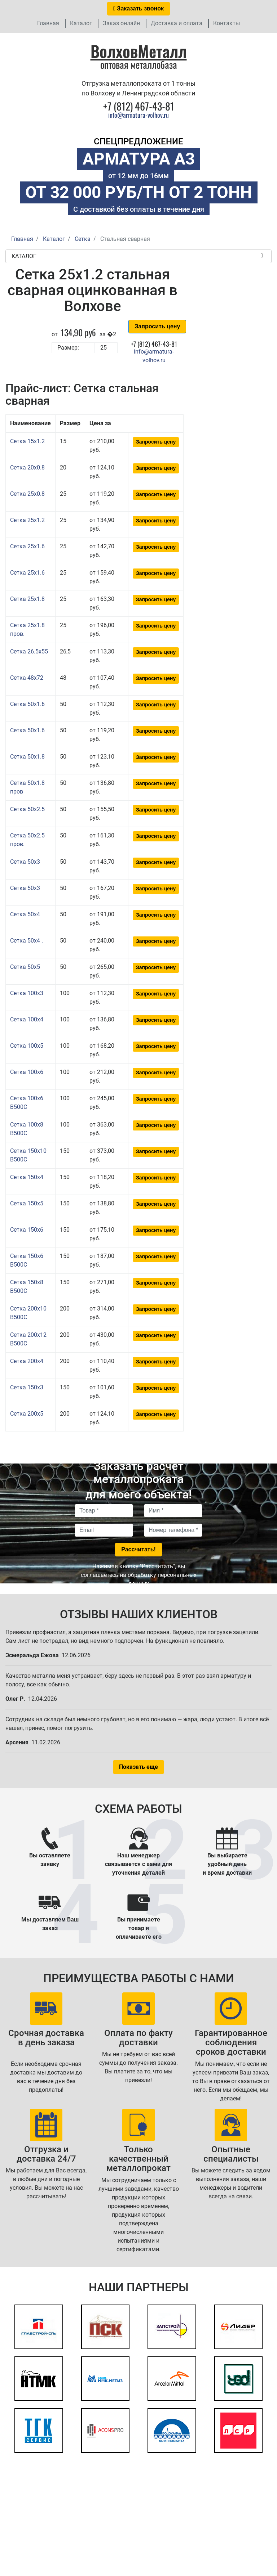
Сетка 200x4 (26, 1361)
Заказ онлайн (121, 23)
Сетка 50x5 (25, 966)
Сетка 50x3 (25, 861)
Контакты (226, 23)
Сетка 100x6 (26, 1072)
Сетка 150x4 (26, 1177)
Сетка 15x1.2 (27, 441)
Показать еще (138, 1766)
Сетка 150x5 (26, 1203)
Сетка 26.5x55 (29, 651)
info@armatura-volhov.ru (138, 115)
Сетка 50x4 (25, 914)
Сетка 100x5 (26, 1045)
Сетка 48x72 (26, 677)
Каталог (81, 23)
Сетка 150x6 (26, 1229)
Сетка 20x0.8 (27, 467)
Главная (48, 23)
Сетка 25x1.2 (27, 520)
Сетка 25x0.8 (27, 493)
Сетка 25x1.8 (27, 598)
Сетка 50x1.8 (27, 756)
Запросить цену (157, 326)
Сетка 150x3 (26, 1387)
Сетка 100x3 (26, 993)
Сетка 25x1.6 (27, 546)
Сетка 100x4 (26, 1019)
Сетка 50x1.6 (27, 704)
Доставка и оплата (176, 23)
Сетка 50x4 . (26, 940)
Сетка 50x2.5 (27, 809)
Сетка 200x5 (26, 1413)
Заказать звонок (138, 8)
